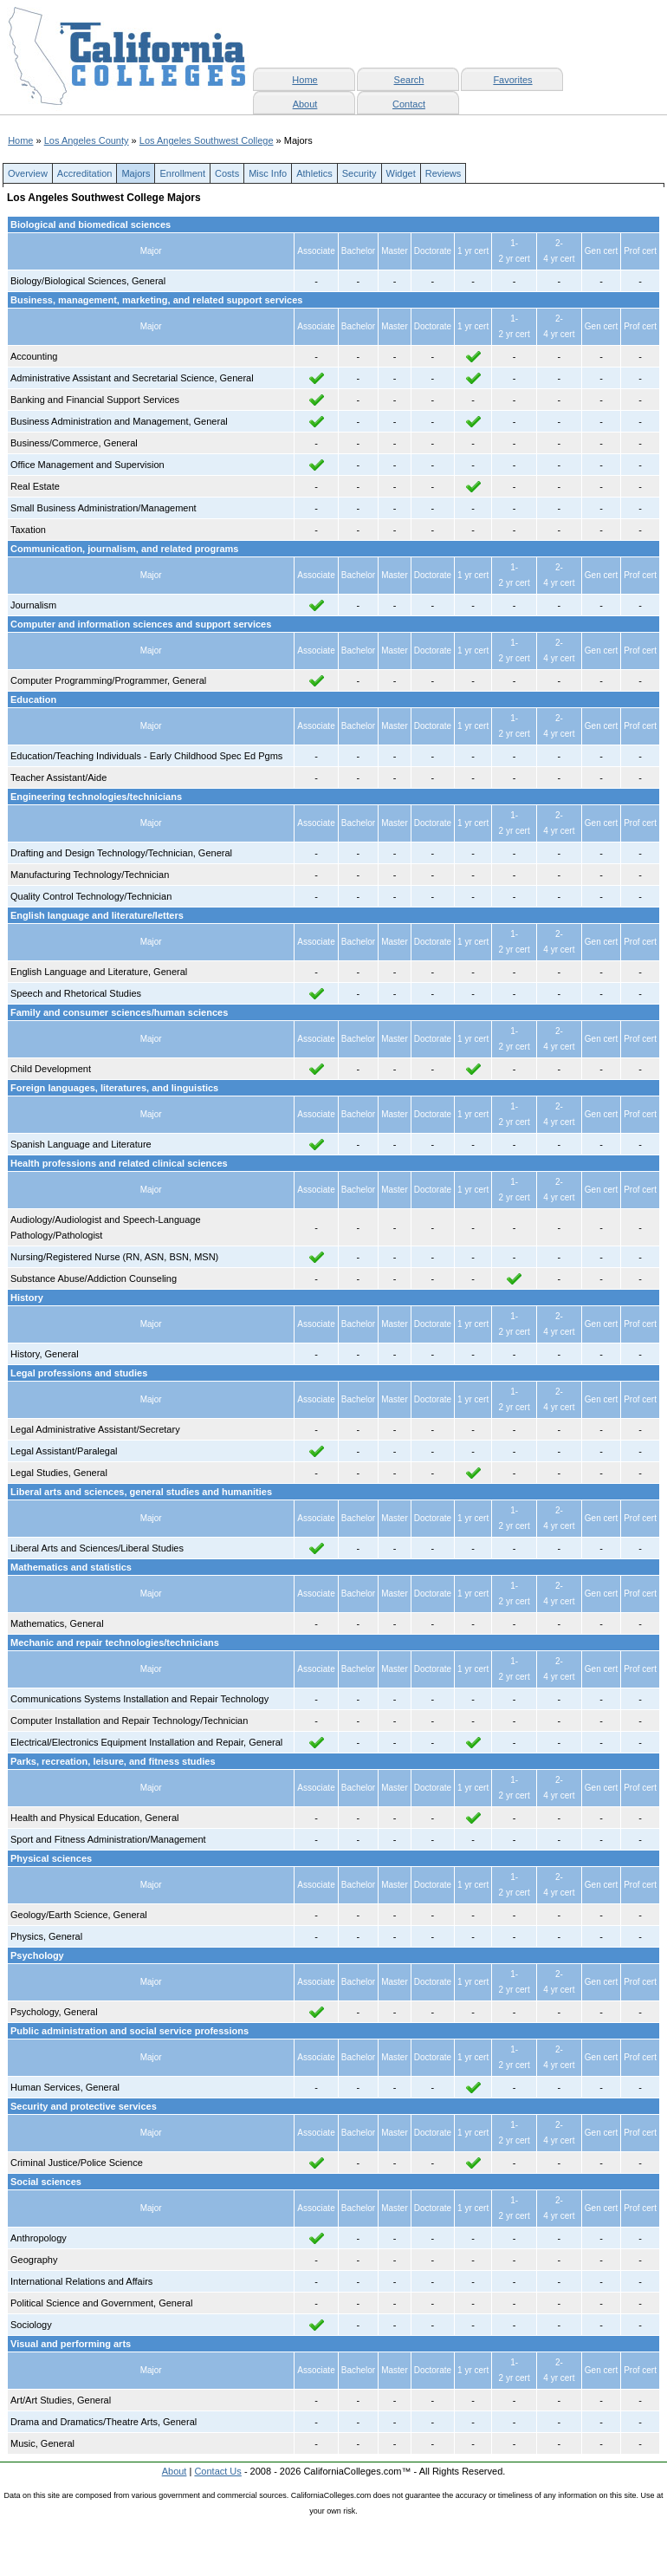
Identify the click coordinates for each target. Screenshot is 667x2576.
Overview (28, 173)
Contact (408, 104)
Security (359, 173)
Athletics (314, 173)
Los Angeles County (86, 140)
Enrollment (182, 173)
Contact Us (217, 2471)
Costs (227, 173)
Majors (135, 173)
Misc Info (268, 173)
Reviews (443, 173)
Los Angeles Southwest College (206, 140)
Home (20, 140)
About (305, 104)
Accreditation (85, 173)
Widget (401, 173)
